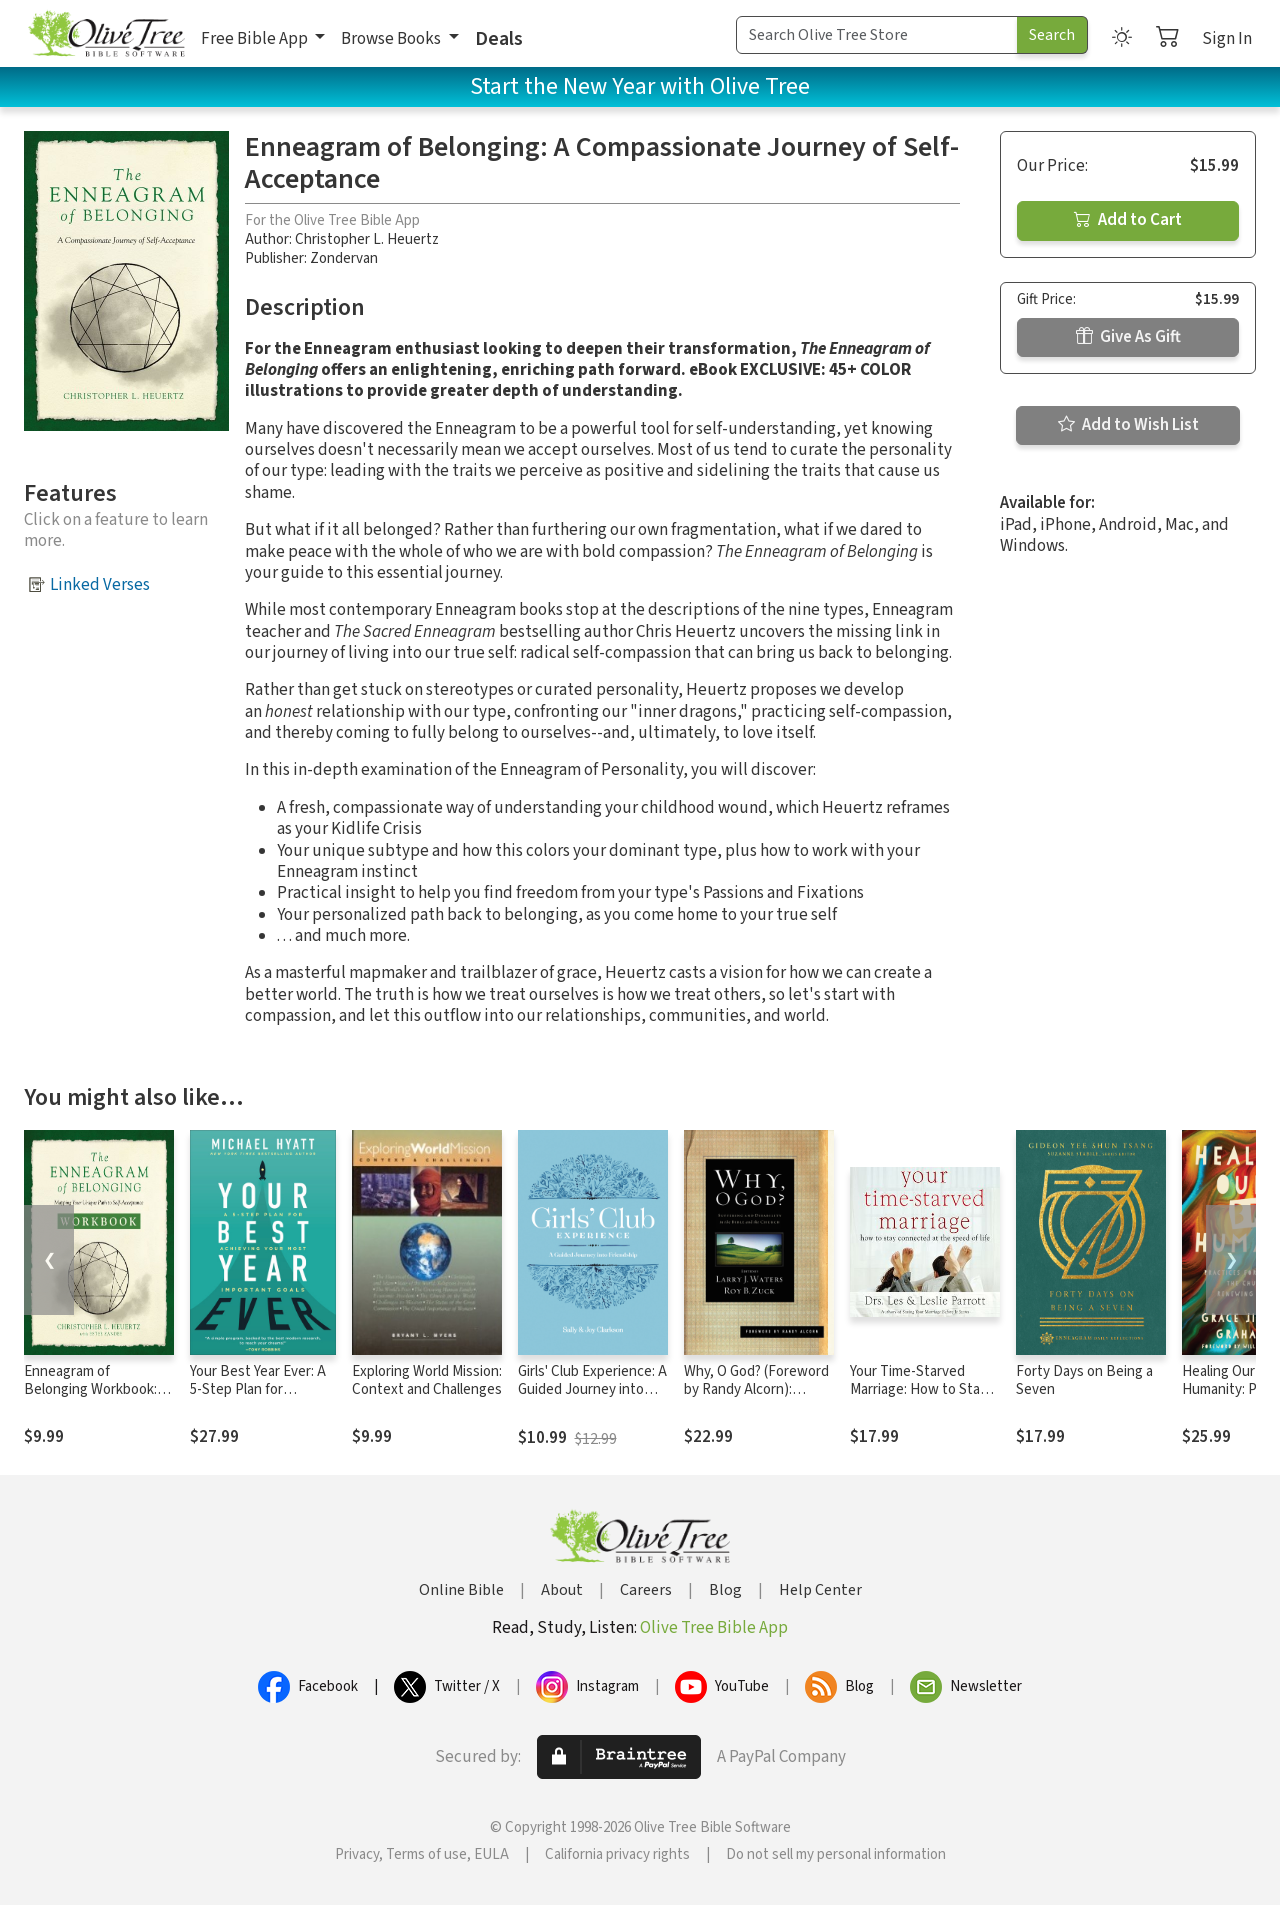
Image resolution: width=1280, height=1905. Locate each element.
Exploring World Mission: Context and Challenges (427, 1381)
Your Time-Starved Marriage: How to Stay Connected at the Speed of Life (918, 1400)
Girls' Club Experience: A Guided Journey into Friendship (592, 1390)
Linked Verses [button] (100, 585)
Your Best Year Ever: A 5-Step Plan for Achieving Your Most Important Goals (258, 1400)
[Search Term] (877, 35)
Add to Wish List (1128, 425)
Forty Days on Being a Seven (1084, 1381)
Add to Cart (1128, 220)
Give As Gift (1128, 337)
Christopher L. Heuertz (367, 239)
